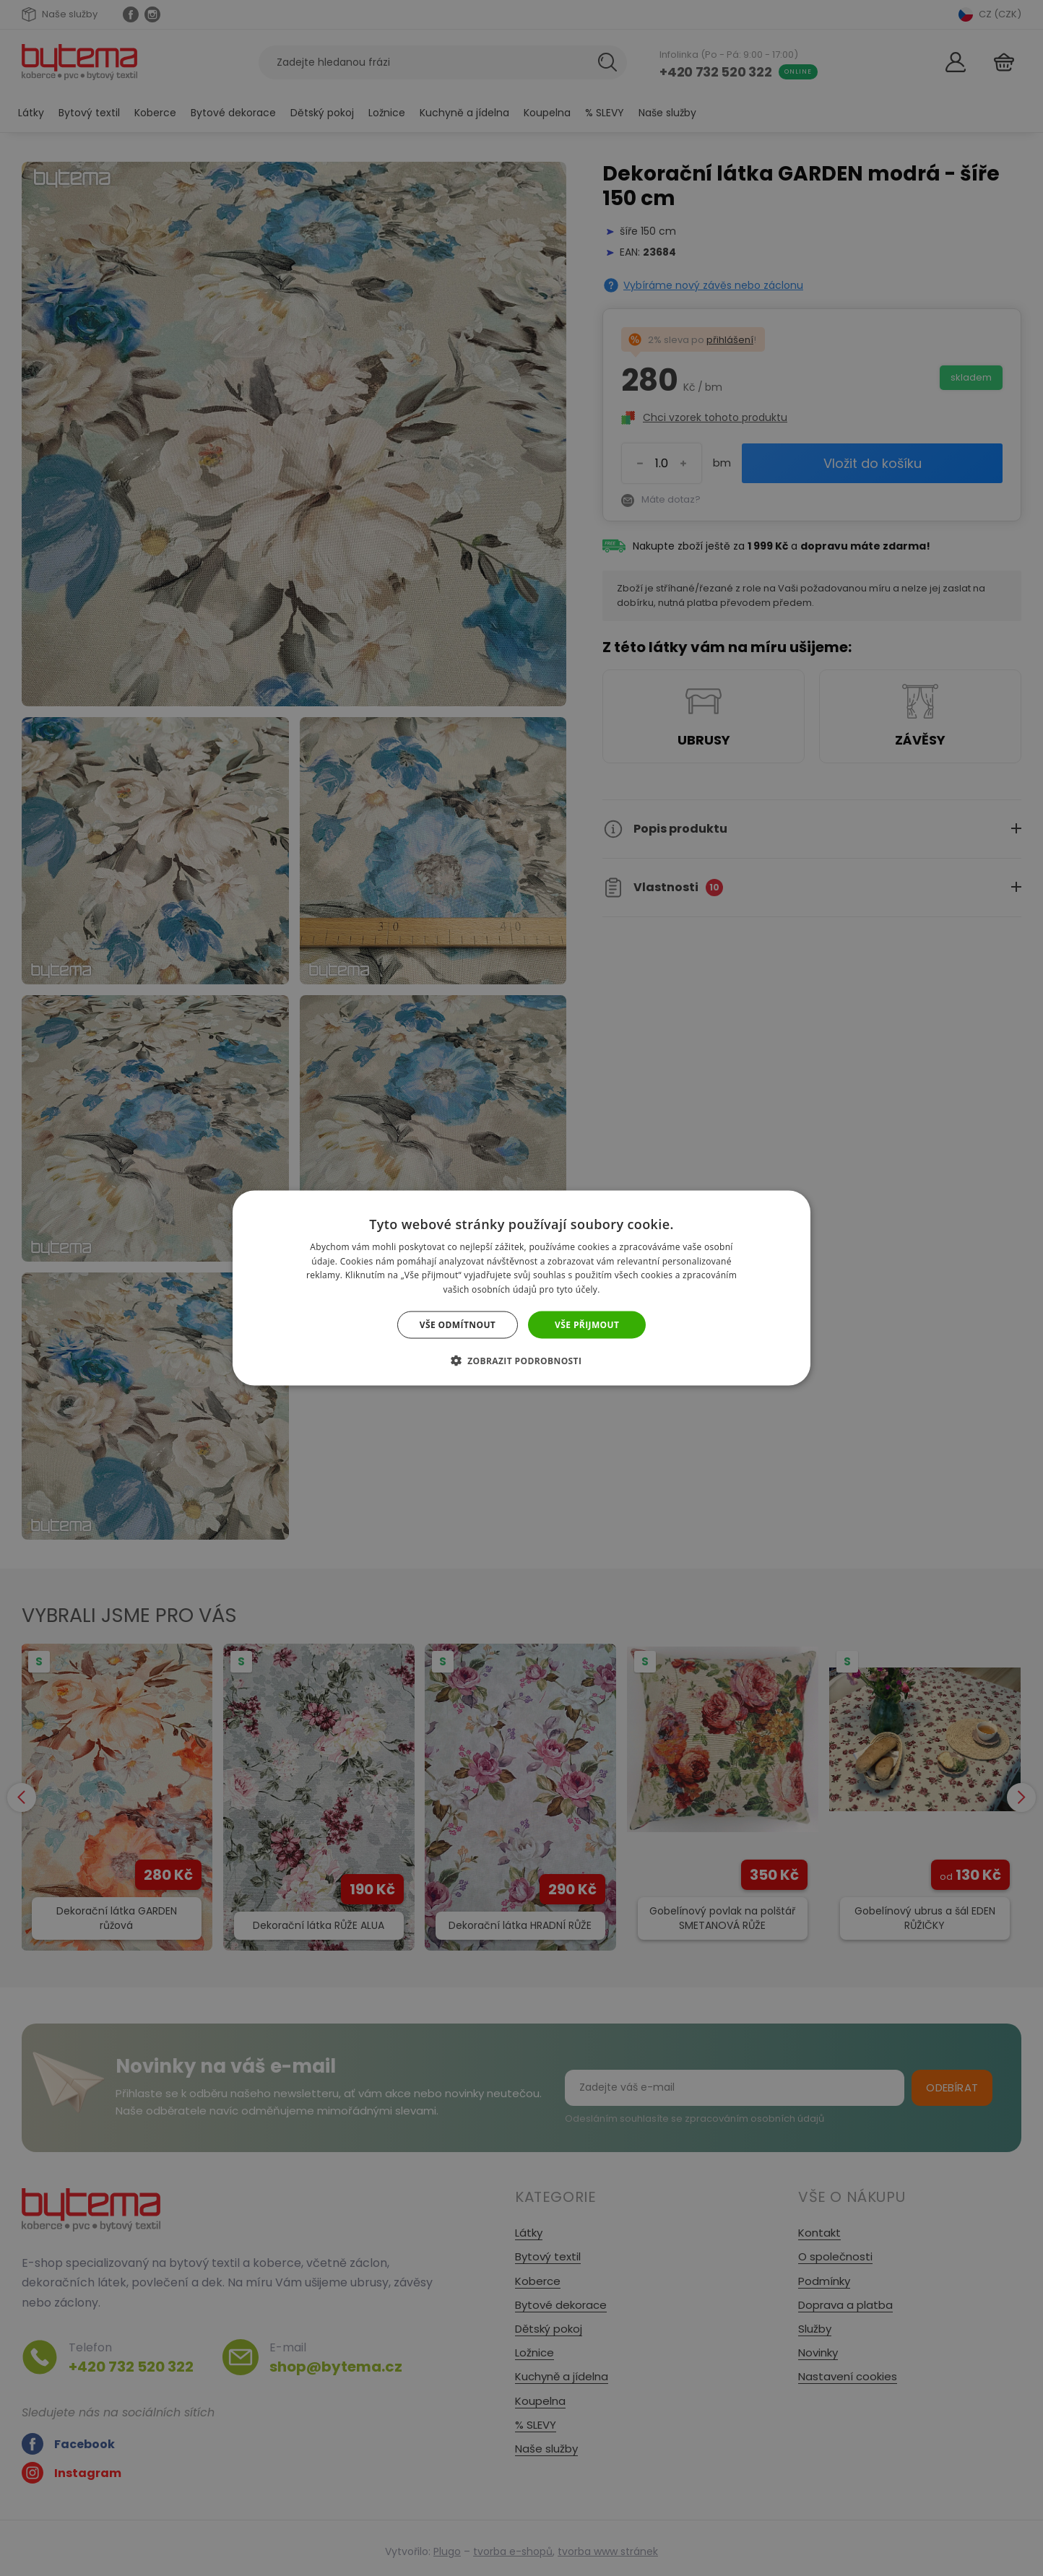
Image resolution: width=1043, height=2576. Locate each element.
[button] (522, 1360)
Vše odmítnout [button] (457, 1325)
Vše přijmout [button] (587, 1325)
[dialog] (521, 1288)
